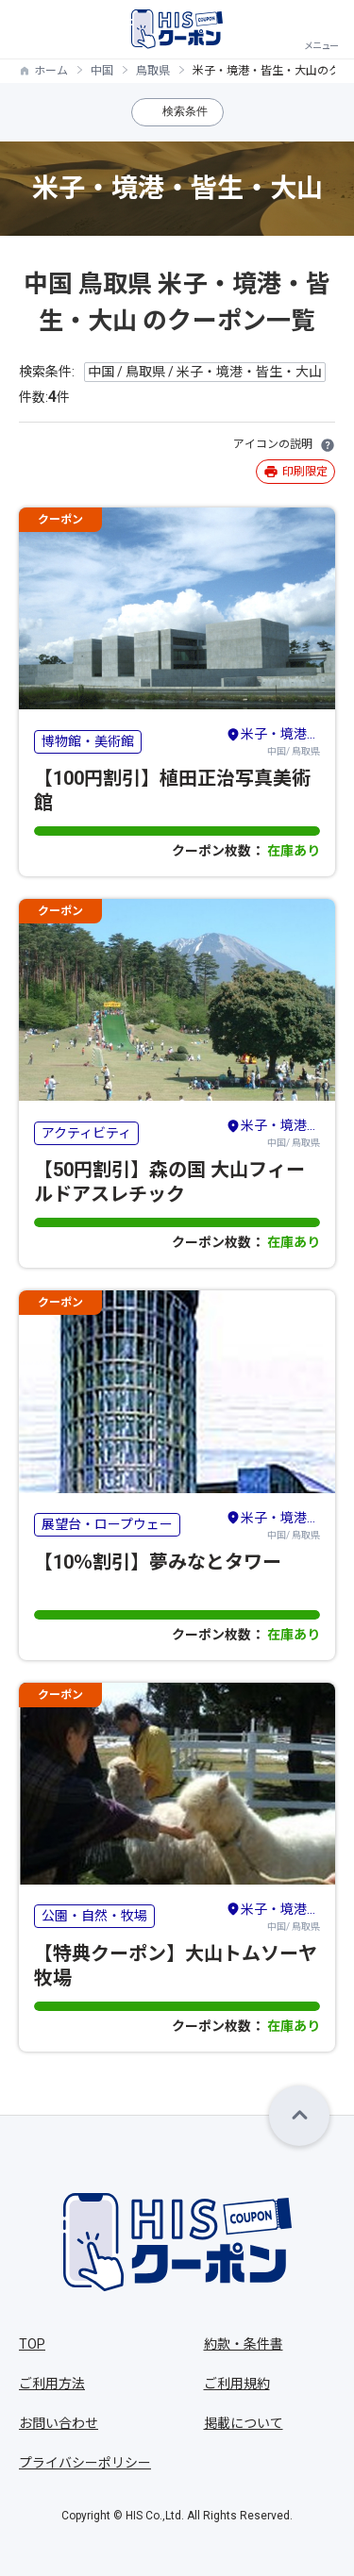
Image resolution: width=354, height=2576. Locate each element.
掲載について (243, 2423)
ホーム (51, 70)
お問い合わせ (58, 2423)
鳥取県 (153, 70)
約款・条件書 (243, 2344)
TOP (32, 2344)
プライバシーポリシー (85, 2462)
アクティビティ (86, 1132)
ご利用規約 (237, 2383)
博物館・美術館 (88, 741)
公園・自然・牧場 (94, 1915)
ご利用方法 (52, 2383)
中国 (102, 70)
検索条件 (185, 111)
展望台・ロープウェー (107, 1524)
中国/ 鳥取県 (273, 740)
